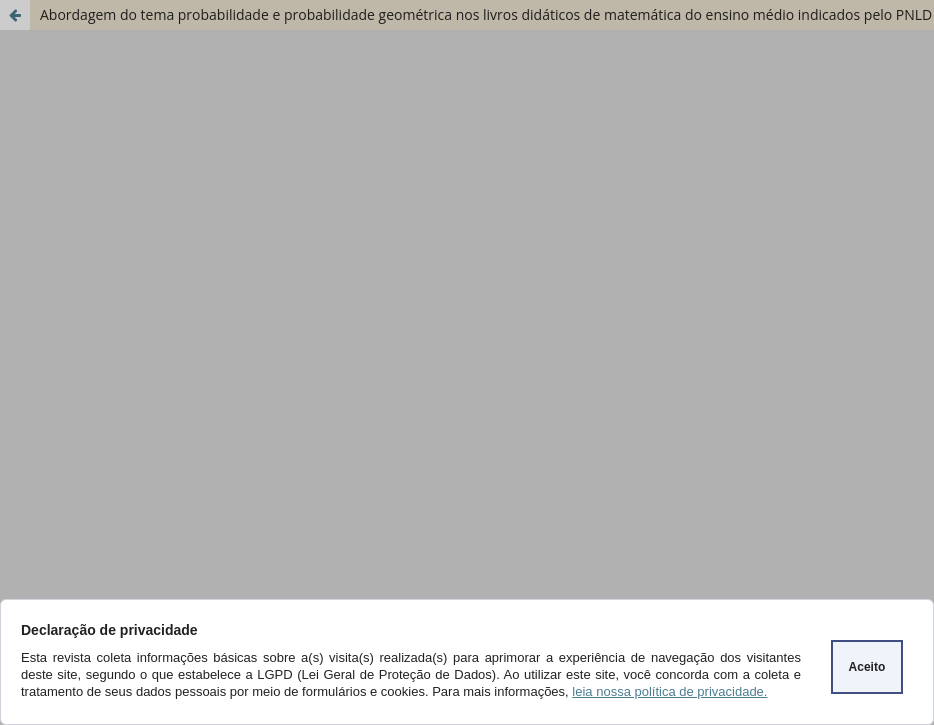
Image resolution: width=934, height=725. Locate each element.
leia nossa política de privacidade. (669, 691)
